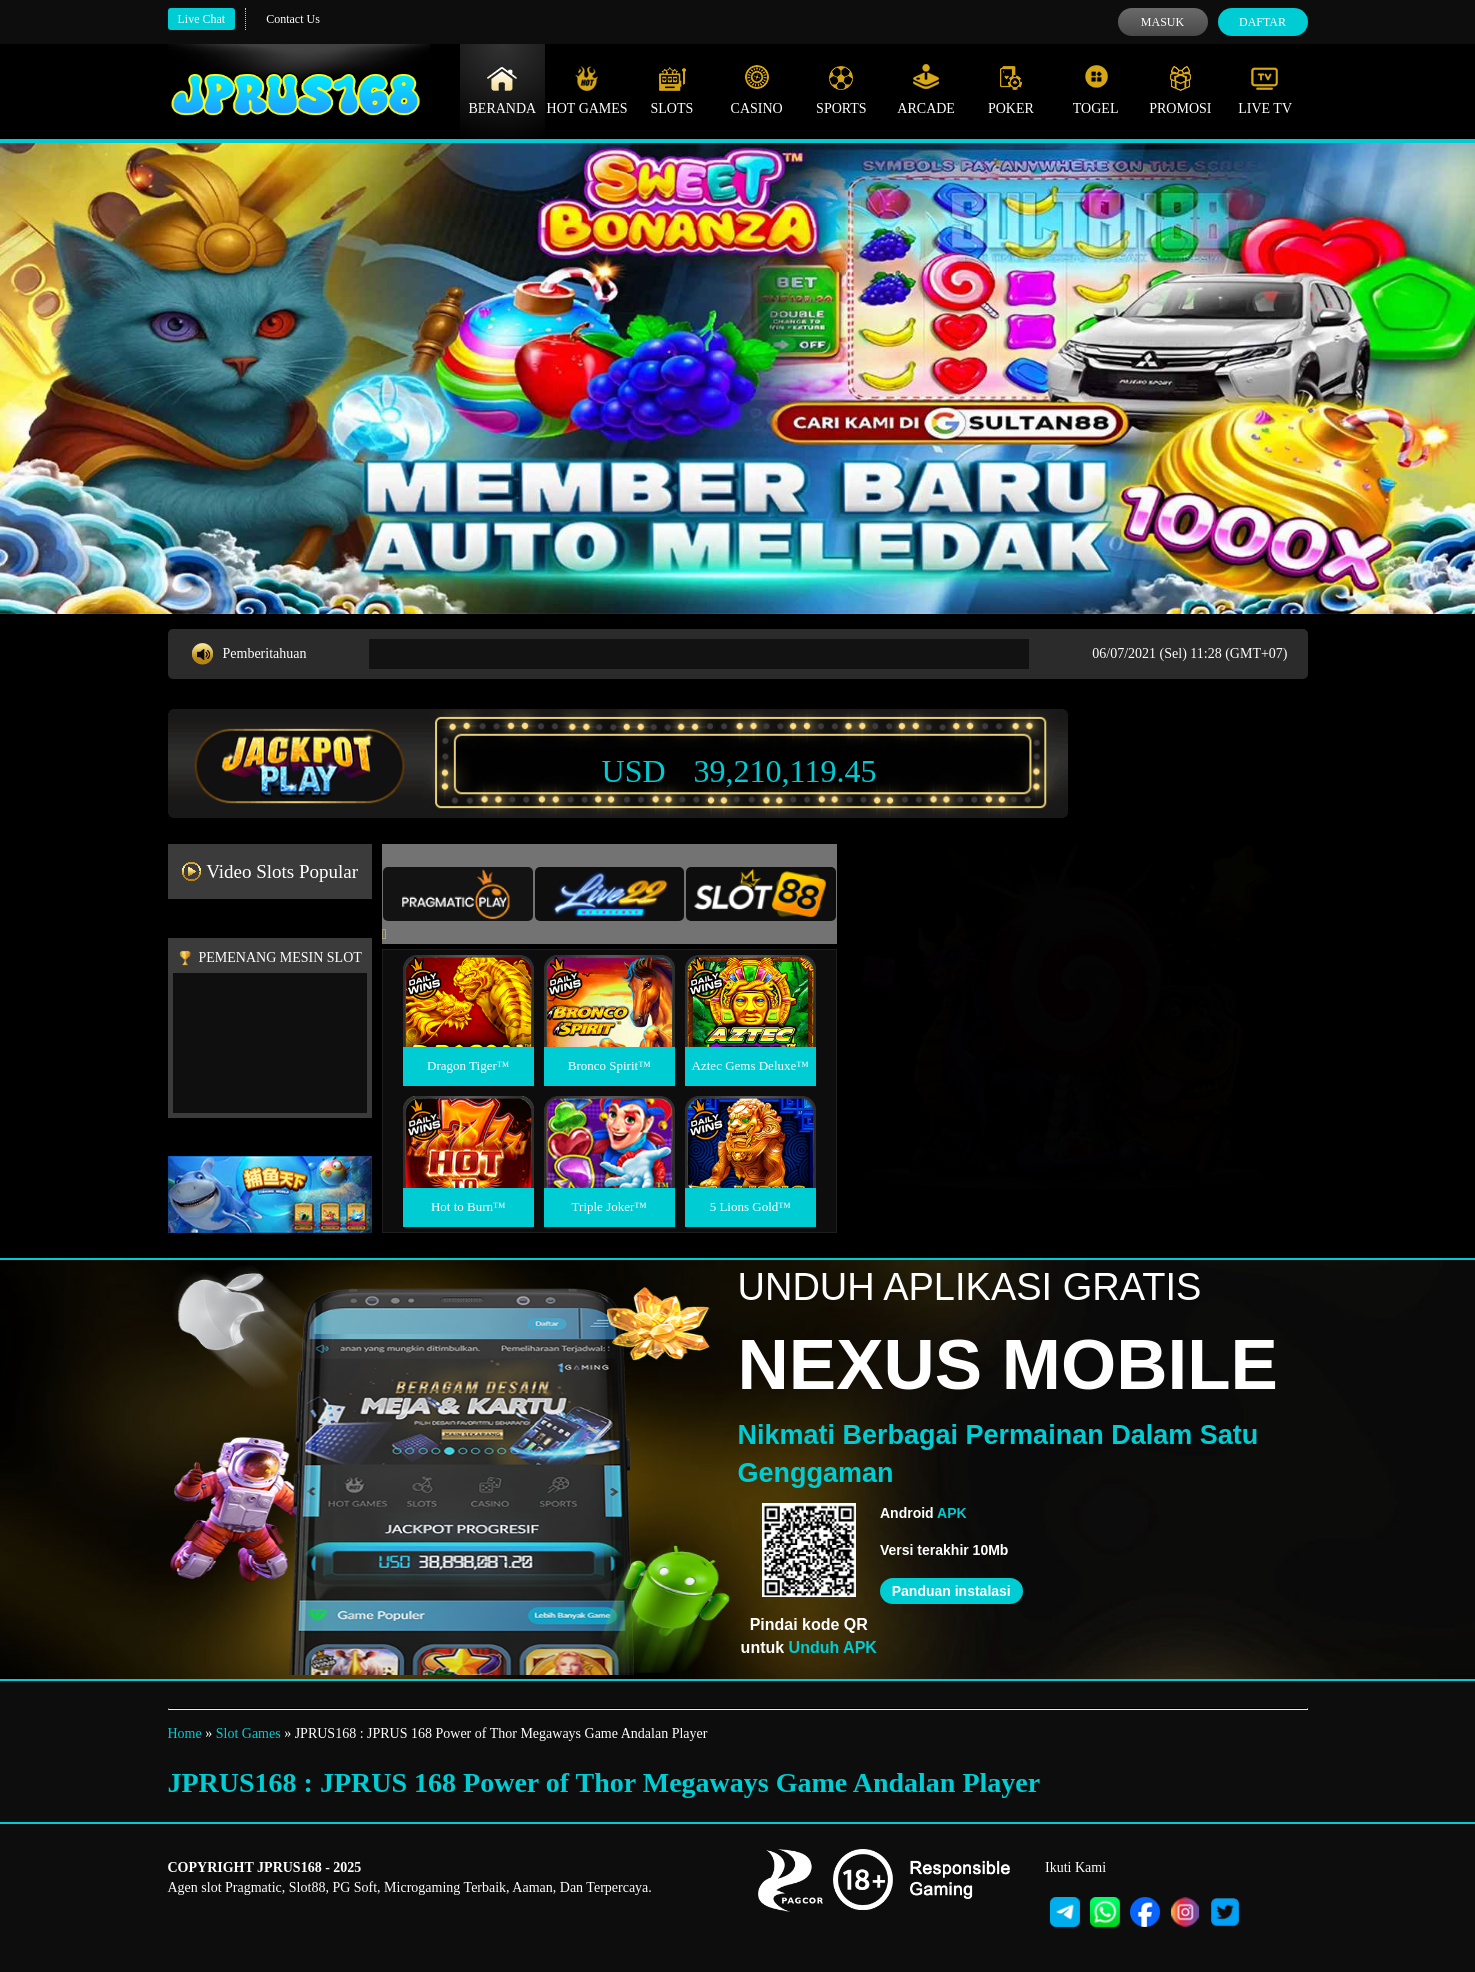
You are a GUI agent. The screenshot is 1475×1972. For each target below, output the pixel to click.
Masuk (1162, 22)
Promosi (1180, 90)
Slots (671, 90)
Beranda (503, 90)
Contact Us (293, 19)
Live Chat (202, 19)
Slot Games (248, 1733)
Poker (1011, 90)
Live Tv (1265, 90)
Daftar (1262, 22)
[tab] (458, 894)
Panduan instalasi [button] (951, 1591)
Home (185, 1733)
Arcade (926, 90)
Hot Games (587, 90)
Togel (1096, 90)
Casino (757, 90)
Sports (841, 90)
